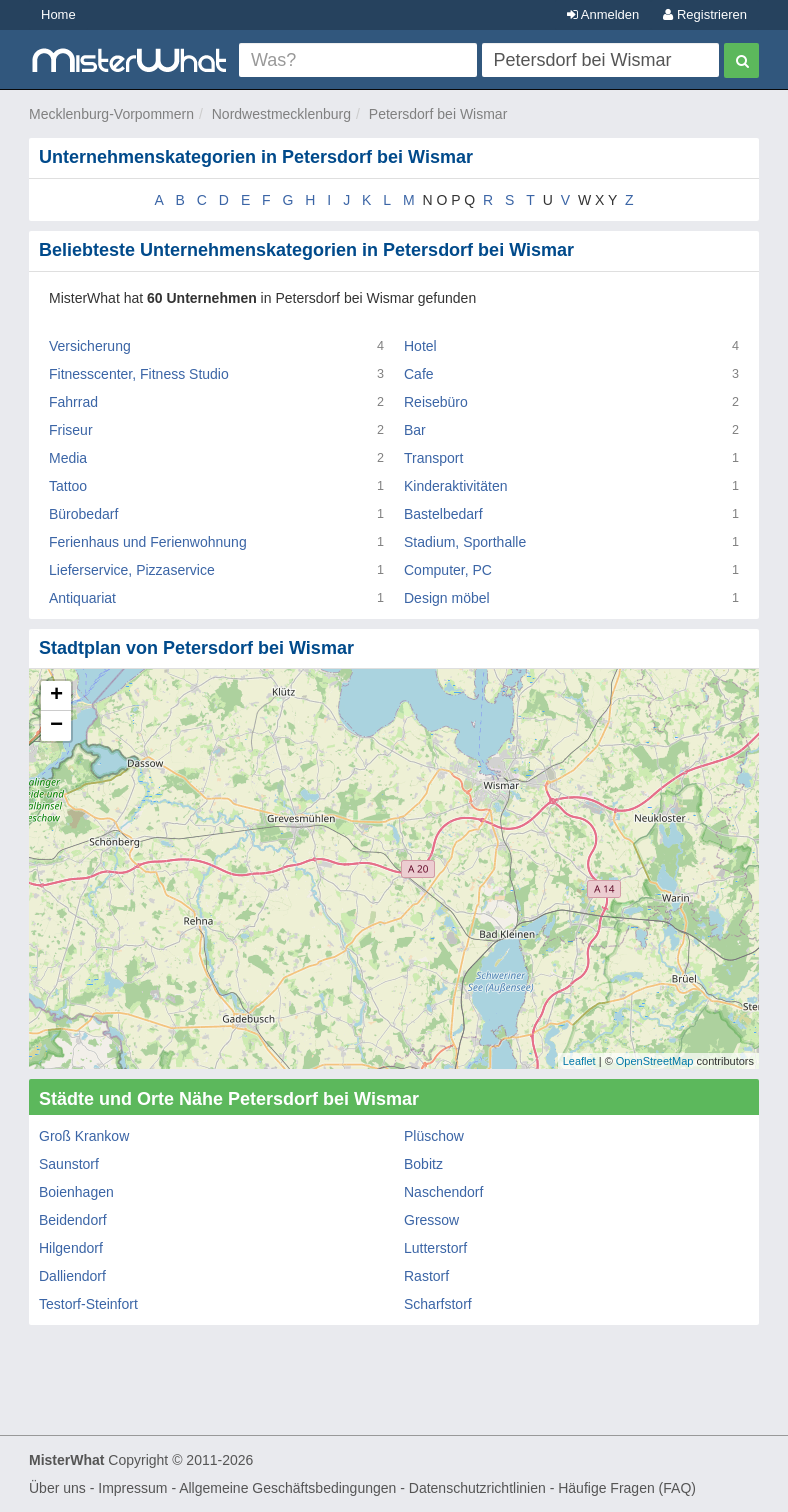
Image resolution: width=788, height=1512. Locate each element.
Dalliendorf (72, 1276)
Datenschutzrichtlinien (477, 1488)
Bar (415, 430)
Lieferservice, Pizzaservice (132, 570)
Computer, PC (448, 570)
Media (68, 458)
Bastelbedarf (443, 514)
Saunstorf (69, 1164)
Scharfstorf (438, 1304)
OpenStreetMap (655, 1061)
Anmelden (603, 14)
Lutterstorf (435, 1248)
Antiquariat (82, 598)
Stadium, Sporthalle (465, 542)
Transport (433, 458)
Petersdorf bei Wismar (438, 114)
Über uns (57, 1488)
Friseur (71, 430)
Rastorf (426, 1276)
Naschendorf (443, 1192)
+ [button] (56, 696)
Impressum (132, 1488)
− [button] (56, 726)
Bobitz (423, 1164)
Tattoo (68, 486)
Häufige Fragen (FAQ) (627, 1488)
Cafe (419, 374)
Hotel (420, 346)
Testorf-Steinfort (88, 1304)
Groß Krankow (84, 1136)
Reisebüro (436, 402)
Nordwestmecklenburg (281, 114)
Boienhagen (76, 1192)
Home (58, 14)
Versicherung (90, 346)
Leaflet (579, 1061)
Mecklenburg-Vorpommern (111, 114)
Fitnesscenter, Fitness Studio (139, 374)
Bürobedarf (83, 514)
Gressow (431, 1220)
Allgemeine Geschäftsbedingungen (287, 1488)
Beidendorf (73, 1220)
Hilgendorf (71, 1248)
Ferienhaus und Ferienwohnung (148, 542)
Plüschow (434, 1136)
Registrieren (705, 14)
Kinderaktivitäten (456, 486)
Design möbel (447, 598)
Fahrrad (73, 402)
